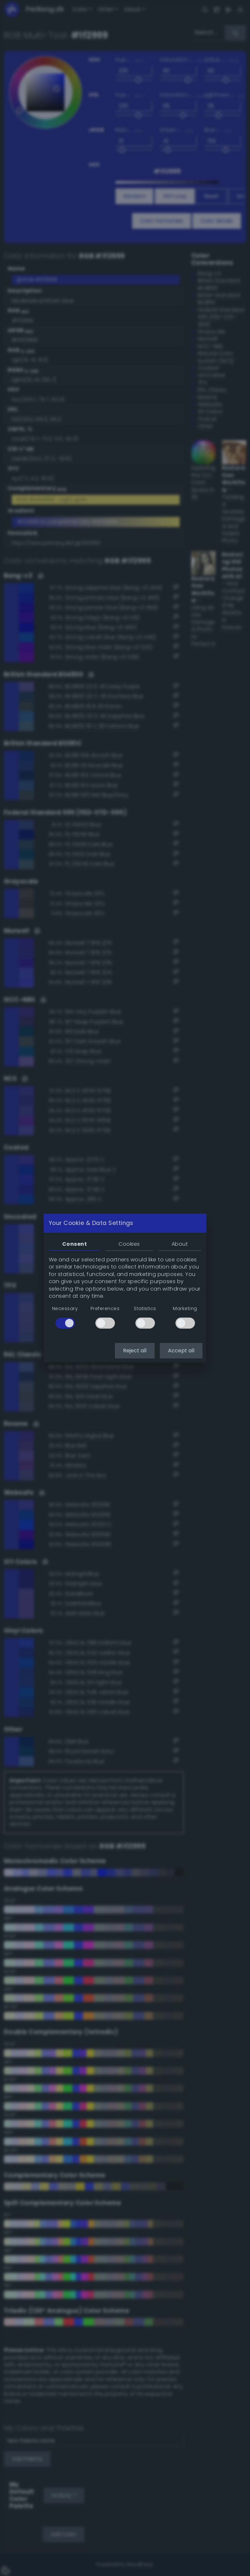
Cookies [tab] (129, 1244)
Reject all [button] (134, 1350)
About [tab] (180, 1244)
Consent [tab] (74, 1244)
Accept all (181, 1350)
